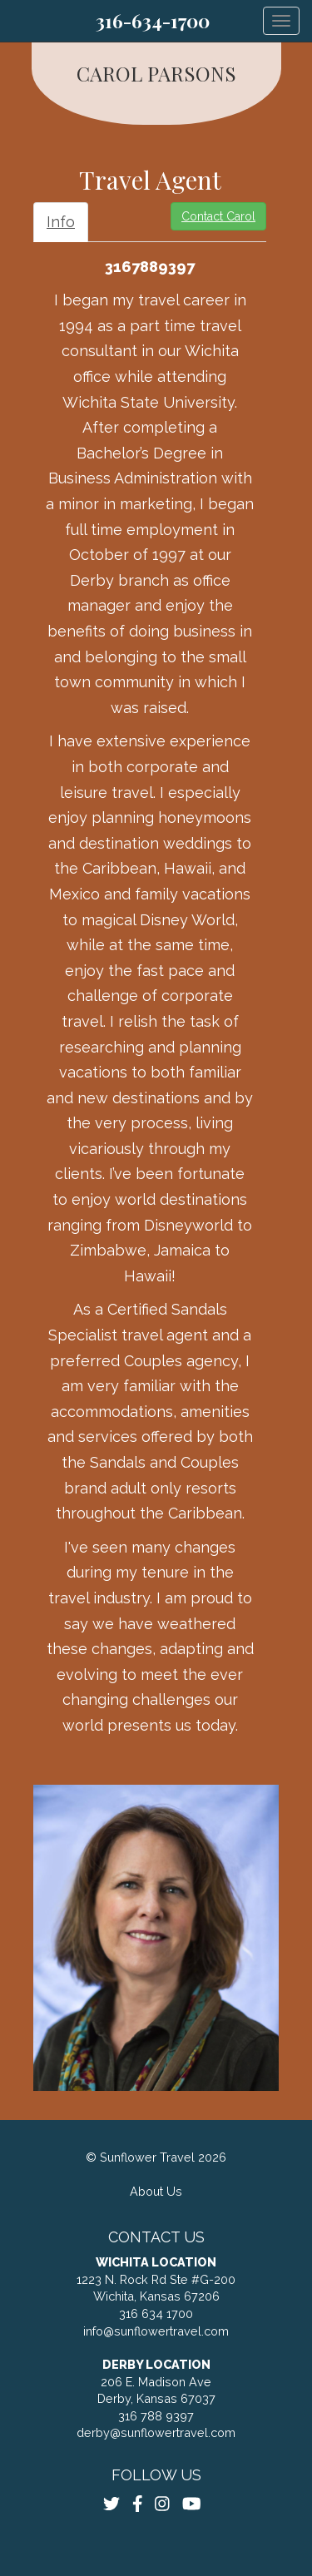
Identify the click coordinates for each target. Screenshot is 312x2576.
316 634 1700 (156, 2313)
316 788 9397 (156, 2416)
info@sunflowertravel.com (156, 2331)
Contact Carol (218, 216)
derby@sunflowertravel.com (156, 2432)
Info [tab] (61, 221)
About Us (156, 2191)
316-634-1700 (153, 20)
